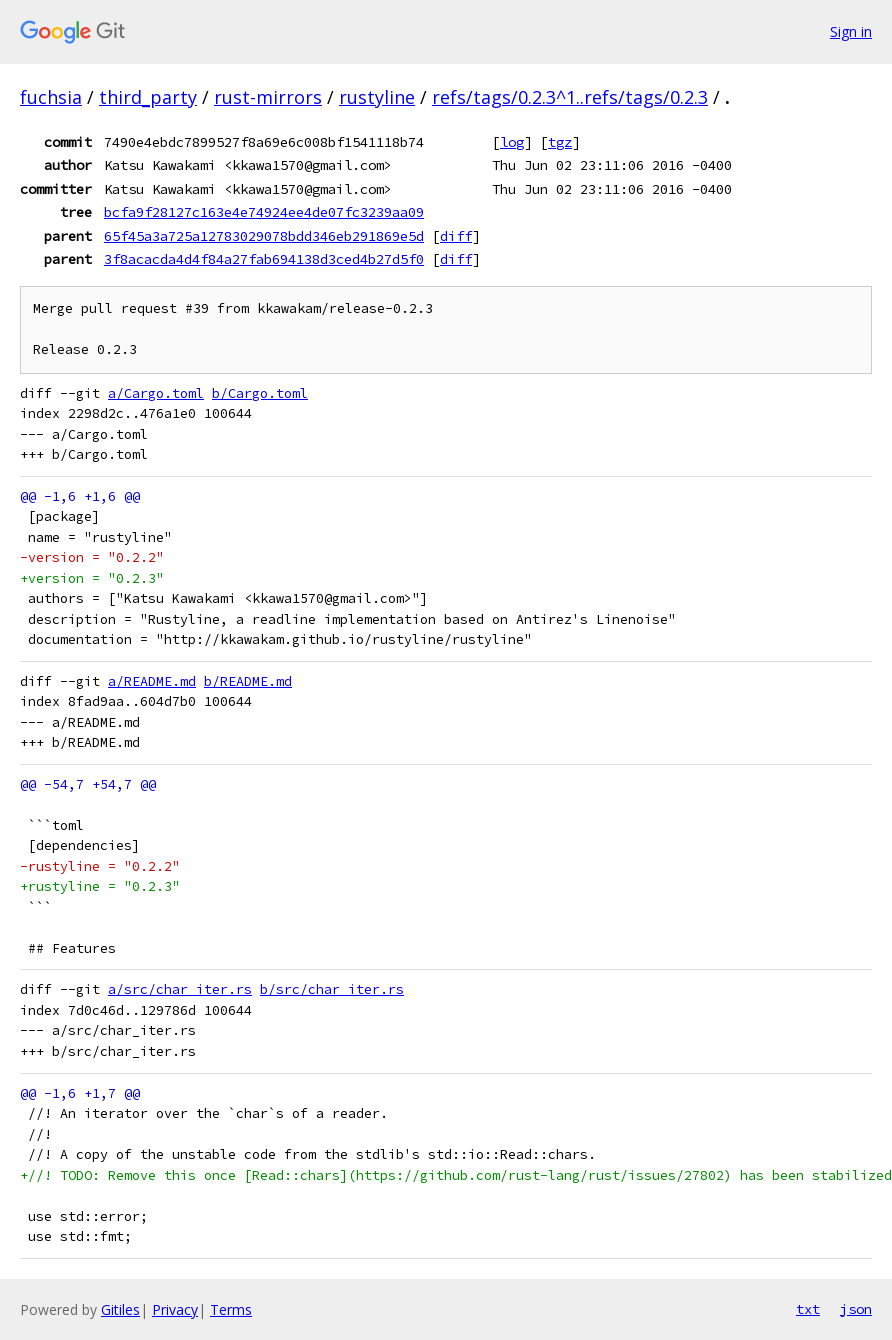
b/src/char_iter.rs (332, 989)
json (856, 1309)
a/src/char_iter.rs (180, 989)
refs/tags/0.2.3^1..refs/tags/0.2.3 (570, 97)
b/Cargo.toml (260, 393)
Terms (231, 1309)
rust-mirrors (268, 97)
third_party (148, 97)
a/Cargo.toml (156, 393)
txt (808, 1309)
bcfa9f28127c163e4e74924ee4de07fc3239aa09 (264, 212)
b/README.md (248, 681)
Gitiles (120, 1309)
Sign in (851, 31)
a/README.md (152, 681)
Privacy (175, 1309)
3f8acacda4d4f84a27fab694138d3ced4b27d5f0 (264, 259)
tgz (560, 142)
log (512, 142)
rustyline (377, 97)
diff (456, 236)
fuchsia (51, 97)
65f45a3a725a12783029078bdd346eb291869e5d (264, 236)
